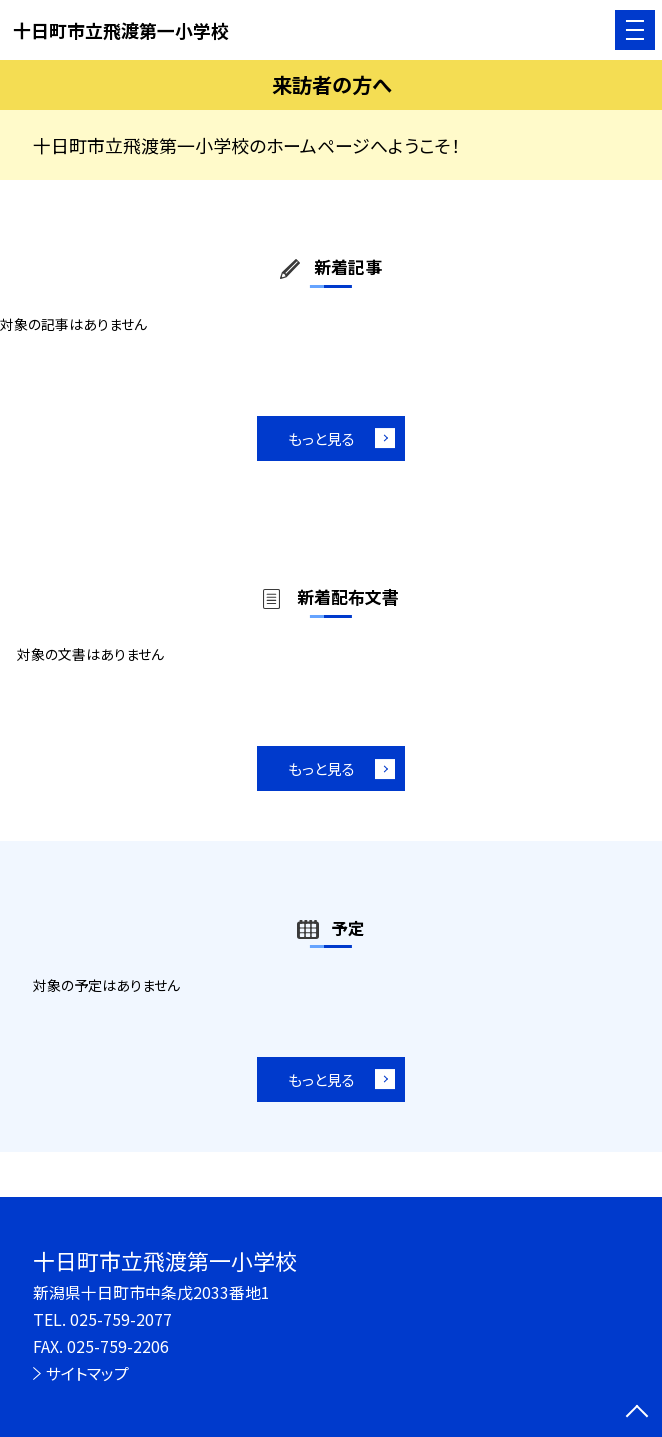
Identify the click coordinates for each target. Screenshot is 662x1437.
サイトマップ (87, 1373)
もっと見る (321, 438)
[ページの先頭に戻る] (637, 1413)
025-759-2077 (121, 1319)
